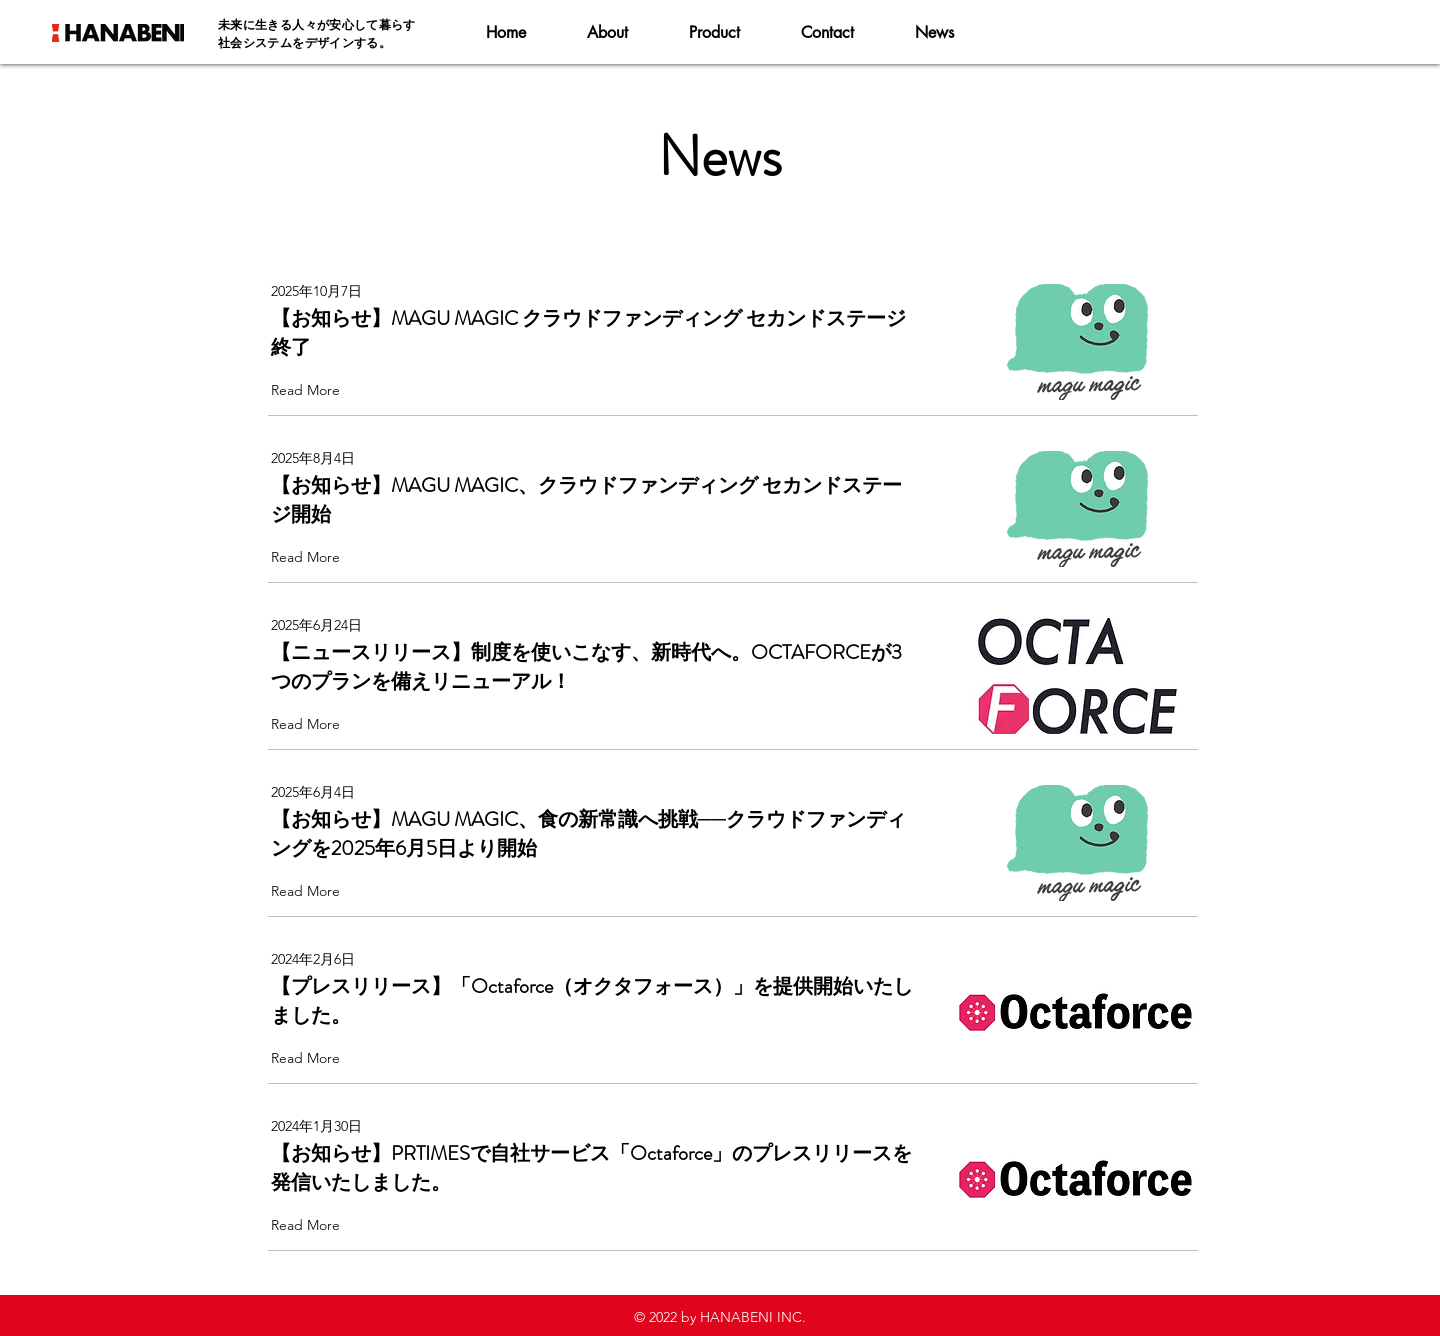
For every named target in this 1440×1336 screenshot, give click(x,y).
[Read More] (310, 390)
